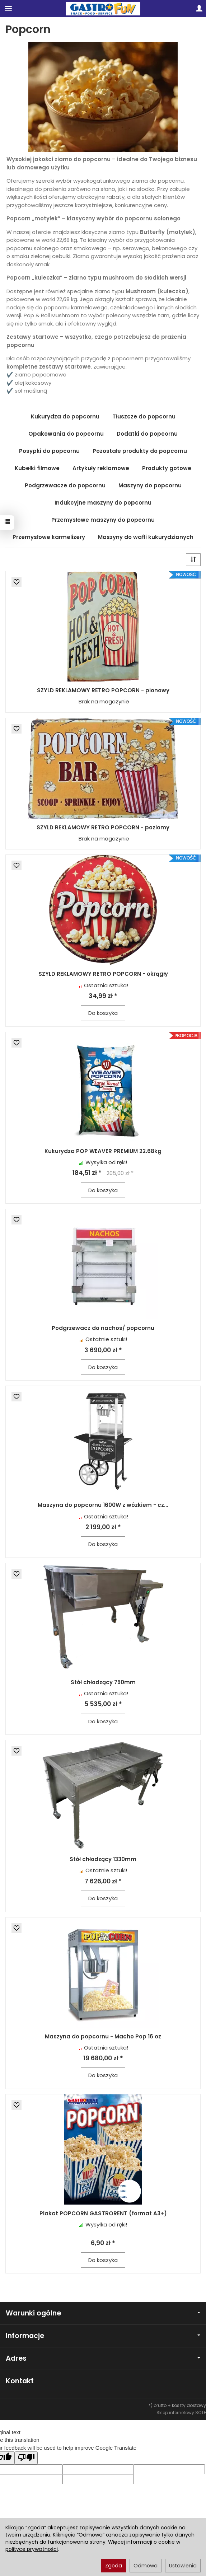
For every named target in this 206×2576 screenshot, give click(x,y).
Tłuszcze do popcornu (143, 416)
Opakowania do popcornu (66, 433)
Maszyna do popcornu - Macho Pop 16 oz (103, 2036)
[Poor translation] (26, 2457)
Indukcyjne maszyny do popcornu (103, 502)
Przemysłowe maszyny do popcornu (103, 520)
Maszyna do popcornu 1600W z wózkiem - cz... (103, 1505)
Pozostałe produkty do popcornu (140, 451)
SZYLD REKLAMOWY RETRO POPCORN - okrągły (103, 974)
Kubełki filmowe (37, 468)
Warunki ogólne (103, 2313)
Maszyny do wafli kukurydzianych (145, 537)
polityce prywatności (31, 2549)
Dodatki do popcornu (147, 433)
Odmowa (146, 2565)
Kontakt (20, 2381)
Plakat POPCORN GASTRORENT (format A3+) (103, 2213)
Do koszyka (103, 1013)
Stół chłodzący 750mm (103, 1682)
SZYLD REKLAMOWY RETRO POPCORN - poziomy (103, 827)
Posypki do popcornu (49, 451)
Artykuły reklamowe (100, 468)
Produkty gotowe (166, 468)
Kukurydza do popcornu (65, 416)
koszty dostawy (189, 2405)
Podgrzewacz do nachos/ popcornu (103, 1328)
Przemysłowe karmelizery (49, 537)
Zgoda (113, 2565)
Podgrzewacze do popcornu (65, 485)
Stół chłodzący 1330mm (103, 1859)
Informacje (103, 2336)
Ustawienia (183, 2565)
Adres (103, 2358)
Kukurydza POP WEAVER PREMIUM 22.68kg (103, 1151)
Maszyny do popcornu (150, 485)
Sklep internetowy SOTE (181, 2412)
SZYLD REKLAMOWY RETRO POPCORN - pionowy (103, 690)
